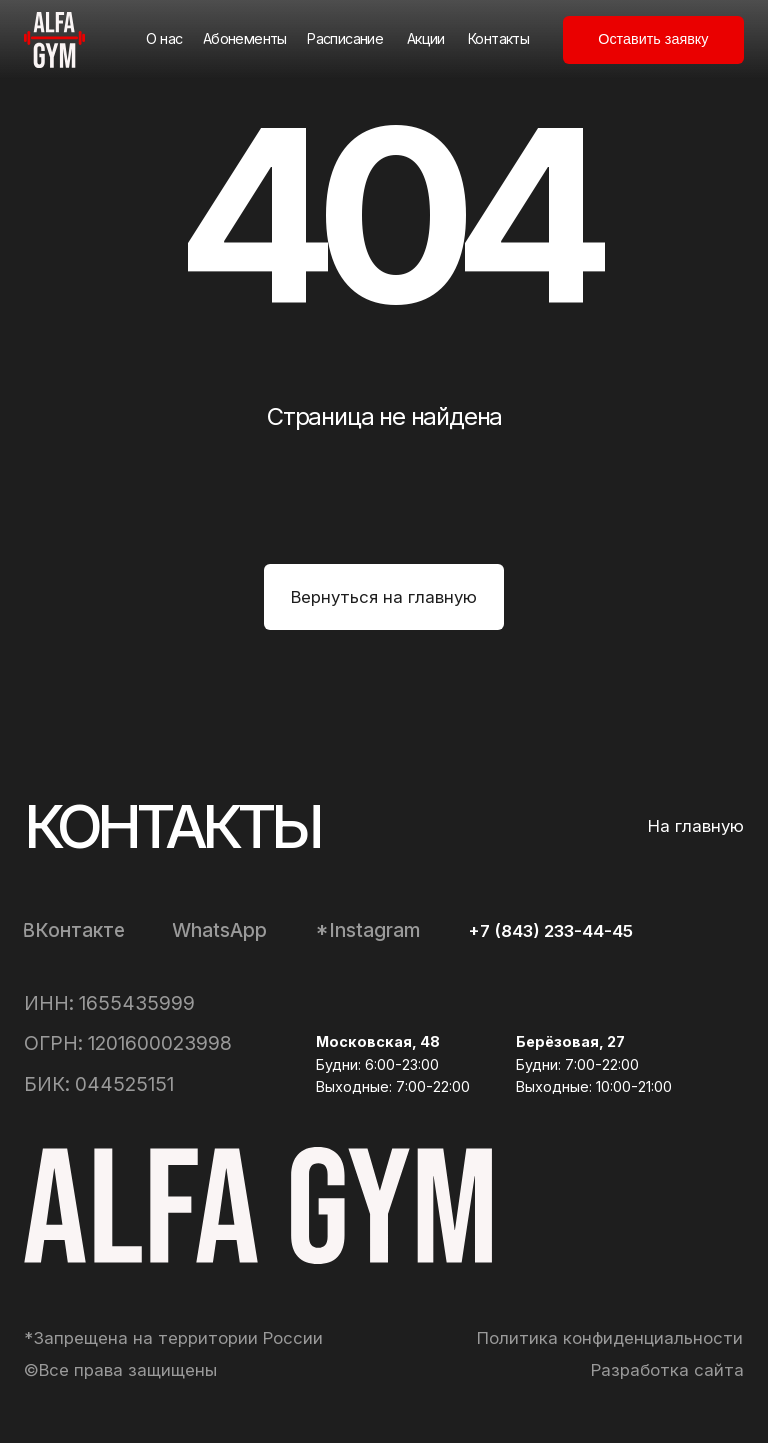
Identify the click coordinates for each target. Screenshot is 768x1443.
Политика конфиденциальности (610, 1338)
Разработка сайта (667, 1370)
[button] (653, 40)
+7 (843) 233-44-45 (550, 931)
